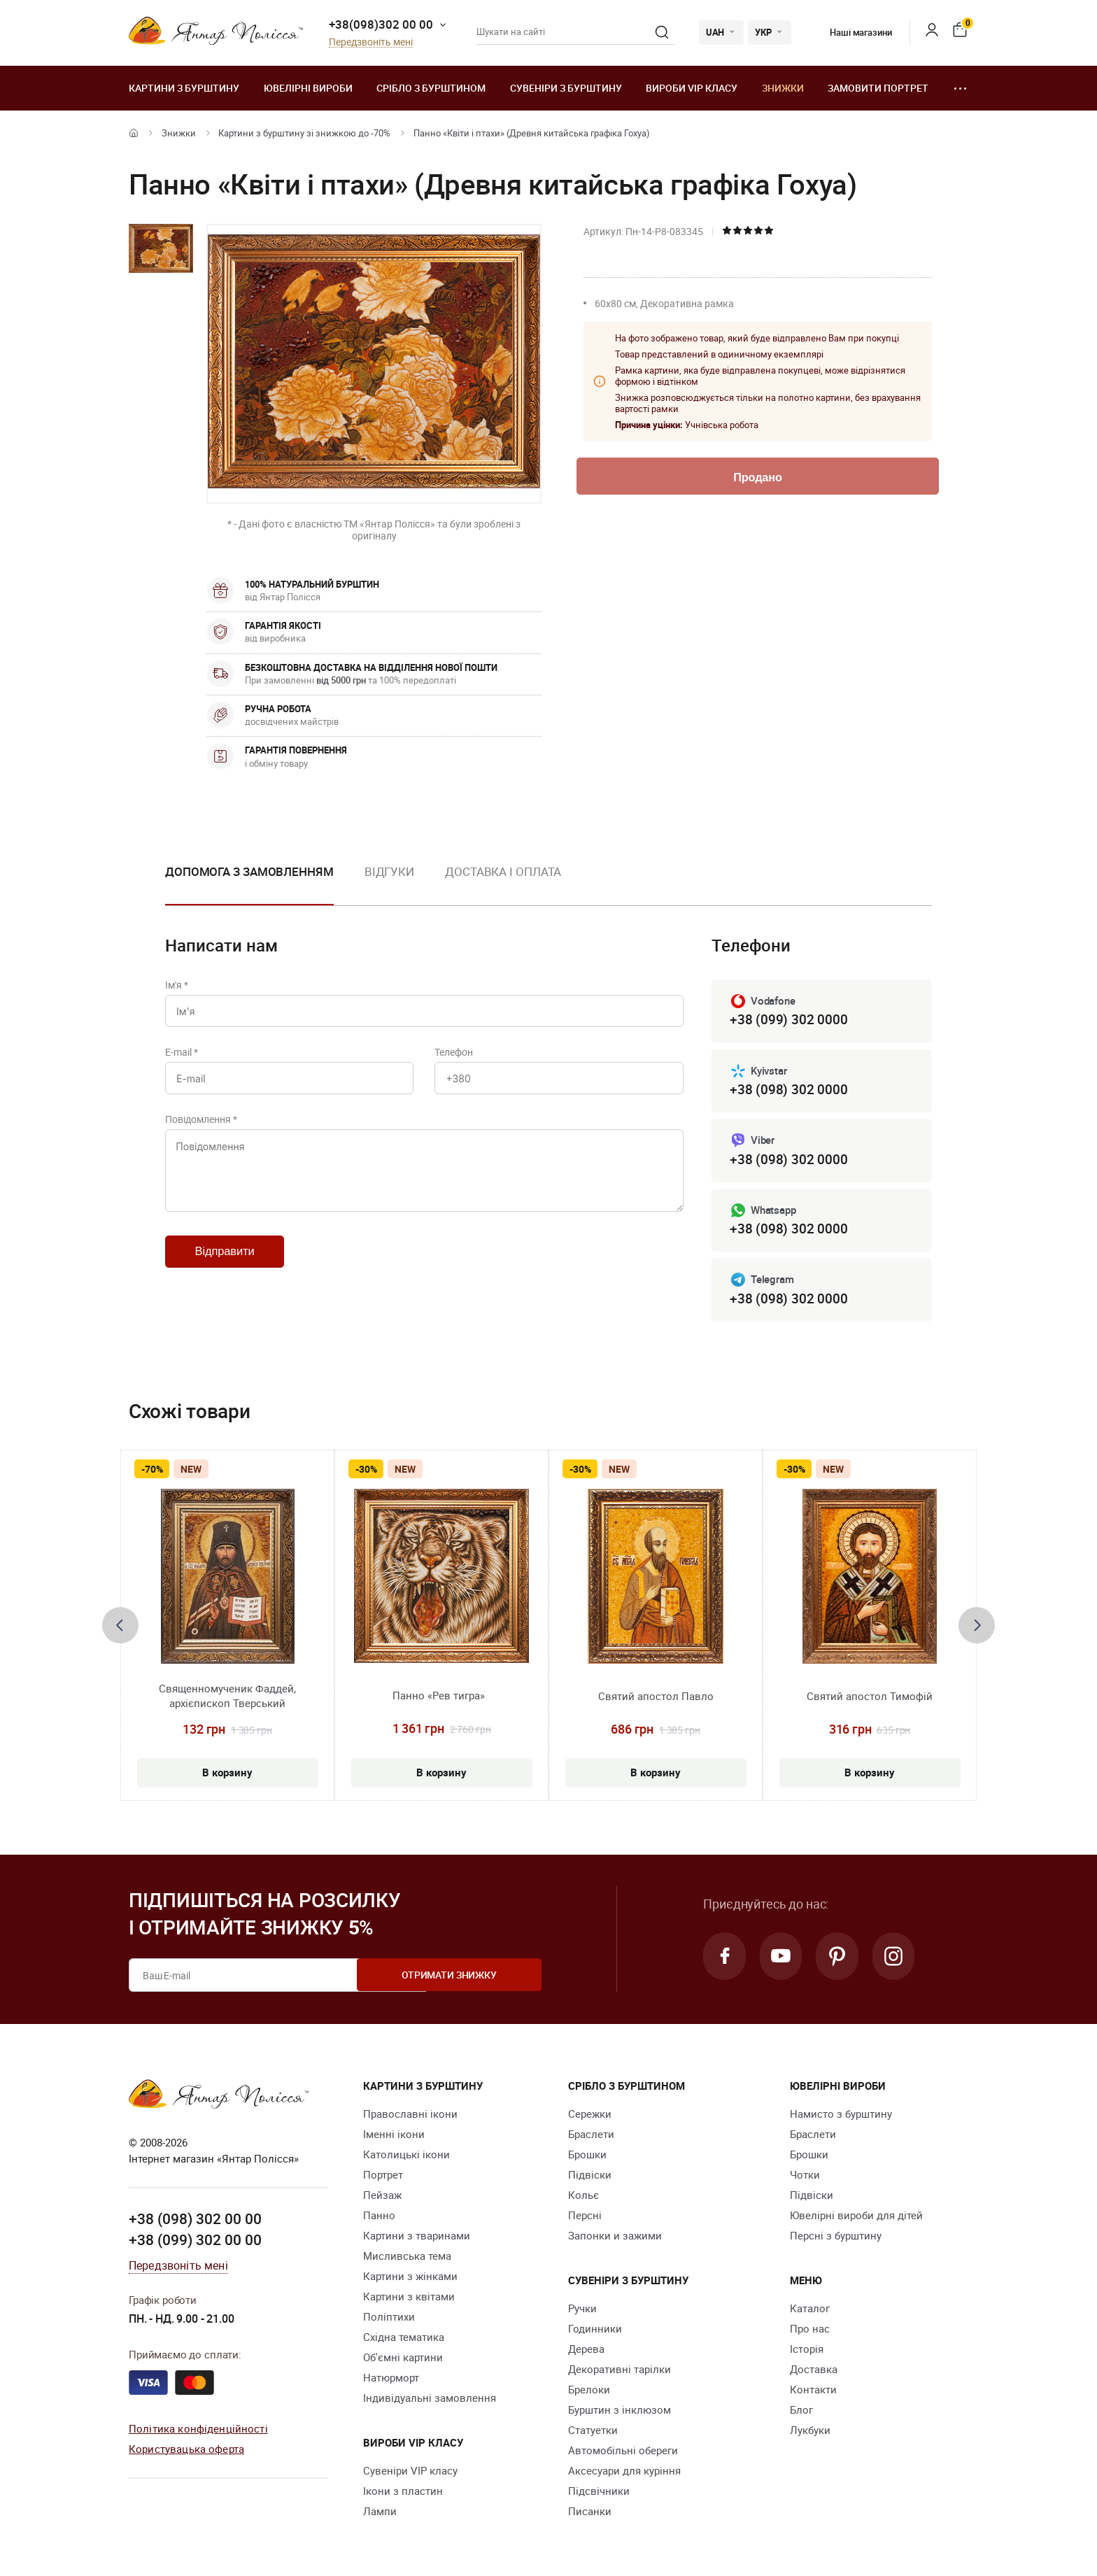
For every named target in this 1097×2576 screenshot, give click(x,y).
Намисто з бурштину (841, 2116)
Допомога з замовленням (249, 871)
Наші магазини (850, 32)
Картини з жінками (410, 2279)
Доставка (813, 2372)
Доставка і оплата (503, 871)
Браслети (591, 2137)
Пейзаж (382, 2198)
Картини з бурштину (184, 87)
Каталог (810, 2311)
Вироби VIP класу (691, 87)
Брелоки (589, 2392)
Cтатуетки (593, 2433)
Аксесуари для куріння (624, 2473)
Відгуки (389, 871)
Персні (585, 2218)
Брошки (587, 2157)
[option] (249, 883)
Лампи (380, 2514)
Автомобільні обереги (623, 2453)
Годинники (595, 2331)
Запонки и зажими (615, 2238)
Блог (801, 2412)
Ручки (582, 2311)
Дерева (586, 2351)
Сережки (589, 2116)
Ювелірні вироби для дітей (856, 2218)
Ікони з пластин (403, 2493)
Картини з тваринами (416, 2238)
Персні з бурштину (836, 2238)
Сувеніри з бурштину (566, 87)
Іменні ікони (394, 2137)
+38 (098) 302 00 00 (195, 2222)
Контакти (813, 2392)
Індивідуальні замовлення (429, 2400)
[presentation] (120, 1628)
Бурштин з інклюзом (619, 2412)
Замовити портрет (878, 87)
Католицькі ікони (406, 2157)
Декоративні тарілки (619, 2372)
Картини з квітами (409, 2299)
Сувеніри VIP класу (410, 2473)
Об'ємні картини (403, 2360)
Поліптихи (389, 2319)
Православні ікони (410, 2116)
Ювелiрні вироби (308, 87)
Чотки (805, 2177)
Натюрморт (391, 2380)
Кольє (583, 2198)
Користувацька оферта (186, 2451)
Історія (806, 2351)
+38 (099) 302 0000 (788, 1019)
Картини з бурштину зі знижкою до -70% (304, 133)
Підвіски (589, 2177)
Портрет (383, 2177)
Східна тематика (403, 2340)
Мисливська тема (407, 2258)
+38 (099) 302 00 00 (195, 2242)
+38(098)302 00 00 (381, 24)
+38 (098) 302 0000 (788, 1090)
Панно (379, 2218)
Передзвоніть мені (371, 42)
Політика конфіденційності (198, 2431)
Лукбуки (810, 2433)
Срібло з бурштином (431, 87)
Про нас (810, 2331)
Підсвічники (599, 2493)
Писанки (589, 2514)
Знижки (783, 87)
